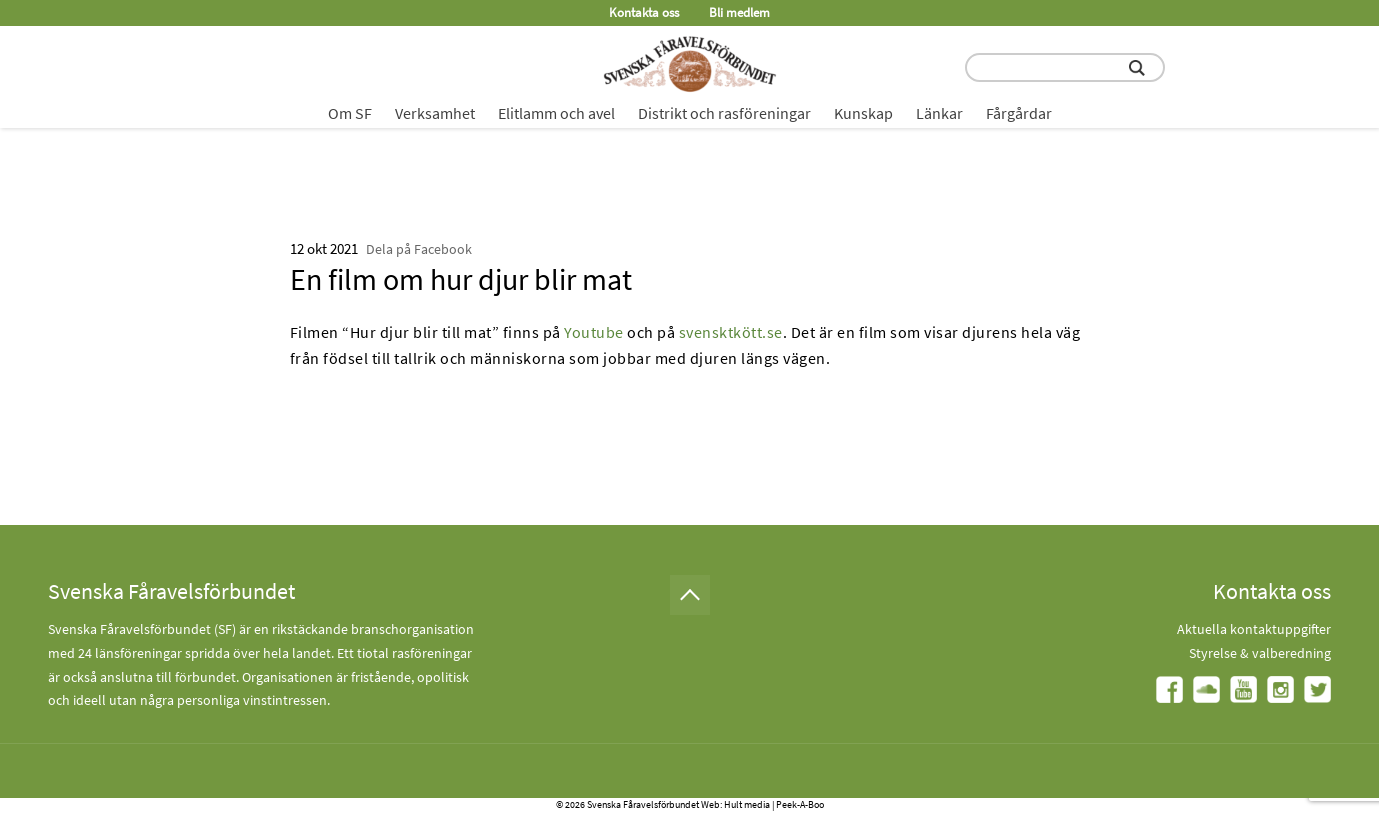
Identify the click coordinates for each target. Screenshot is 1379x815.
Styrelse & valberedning (1260, 653)
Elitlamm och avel (556, 113)
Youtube (594, 332)
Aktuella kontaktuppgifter (1254, 629)
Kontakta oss (644, 12)
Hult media (747, 804)
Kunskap (863, 113)
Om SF (350, 113)
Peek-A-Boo (800, 804)
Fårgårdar (1019, 113)
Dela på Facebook (419, 249)
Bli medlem (739, 12)
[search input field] (1065, 67)
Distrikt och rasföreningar (724, 113)
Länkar (939, 113)
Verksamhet (435, 113)
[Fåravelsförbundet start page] (690, 64)
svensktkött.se (731, 332)
